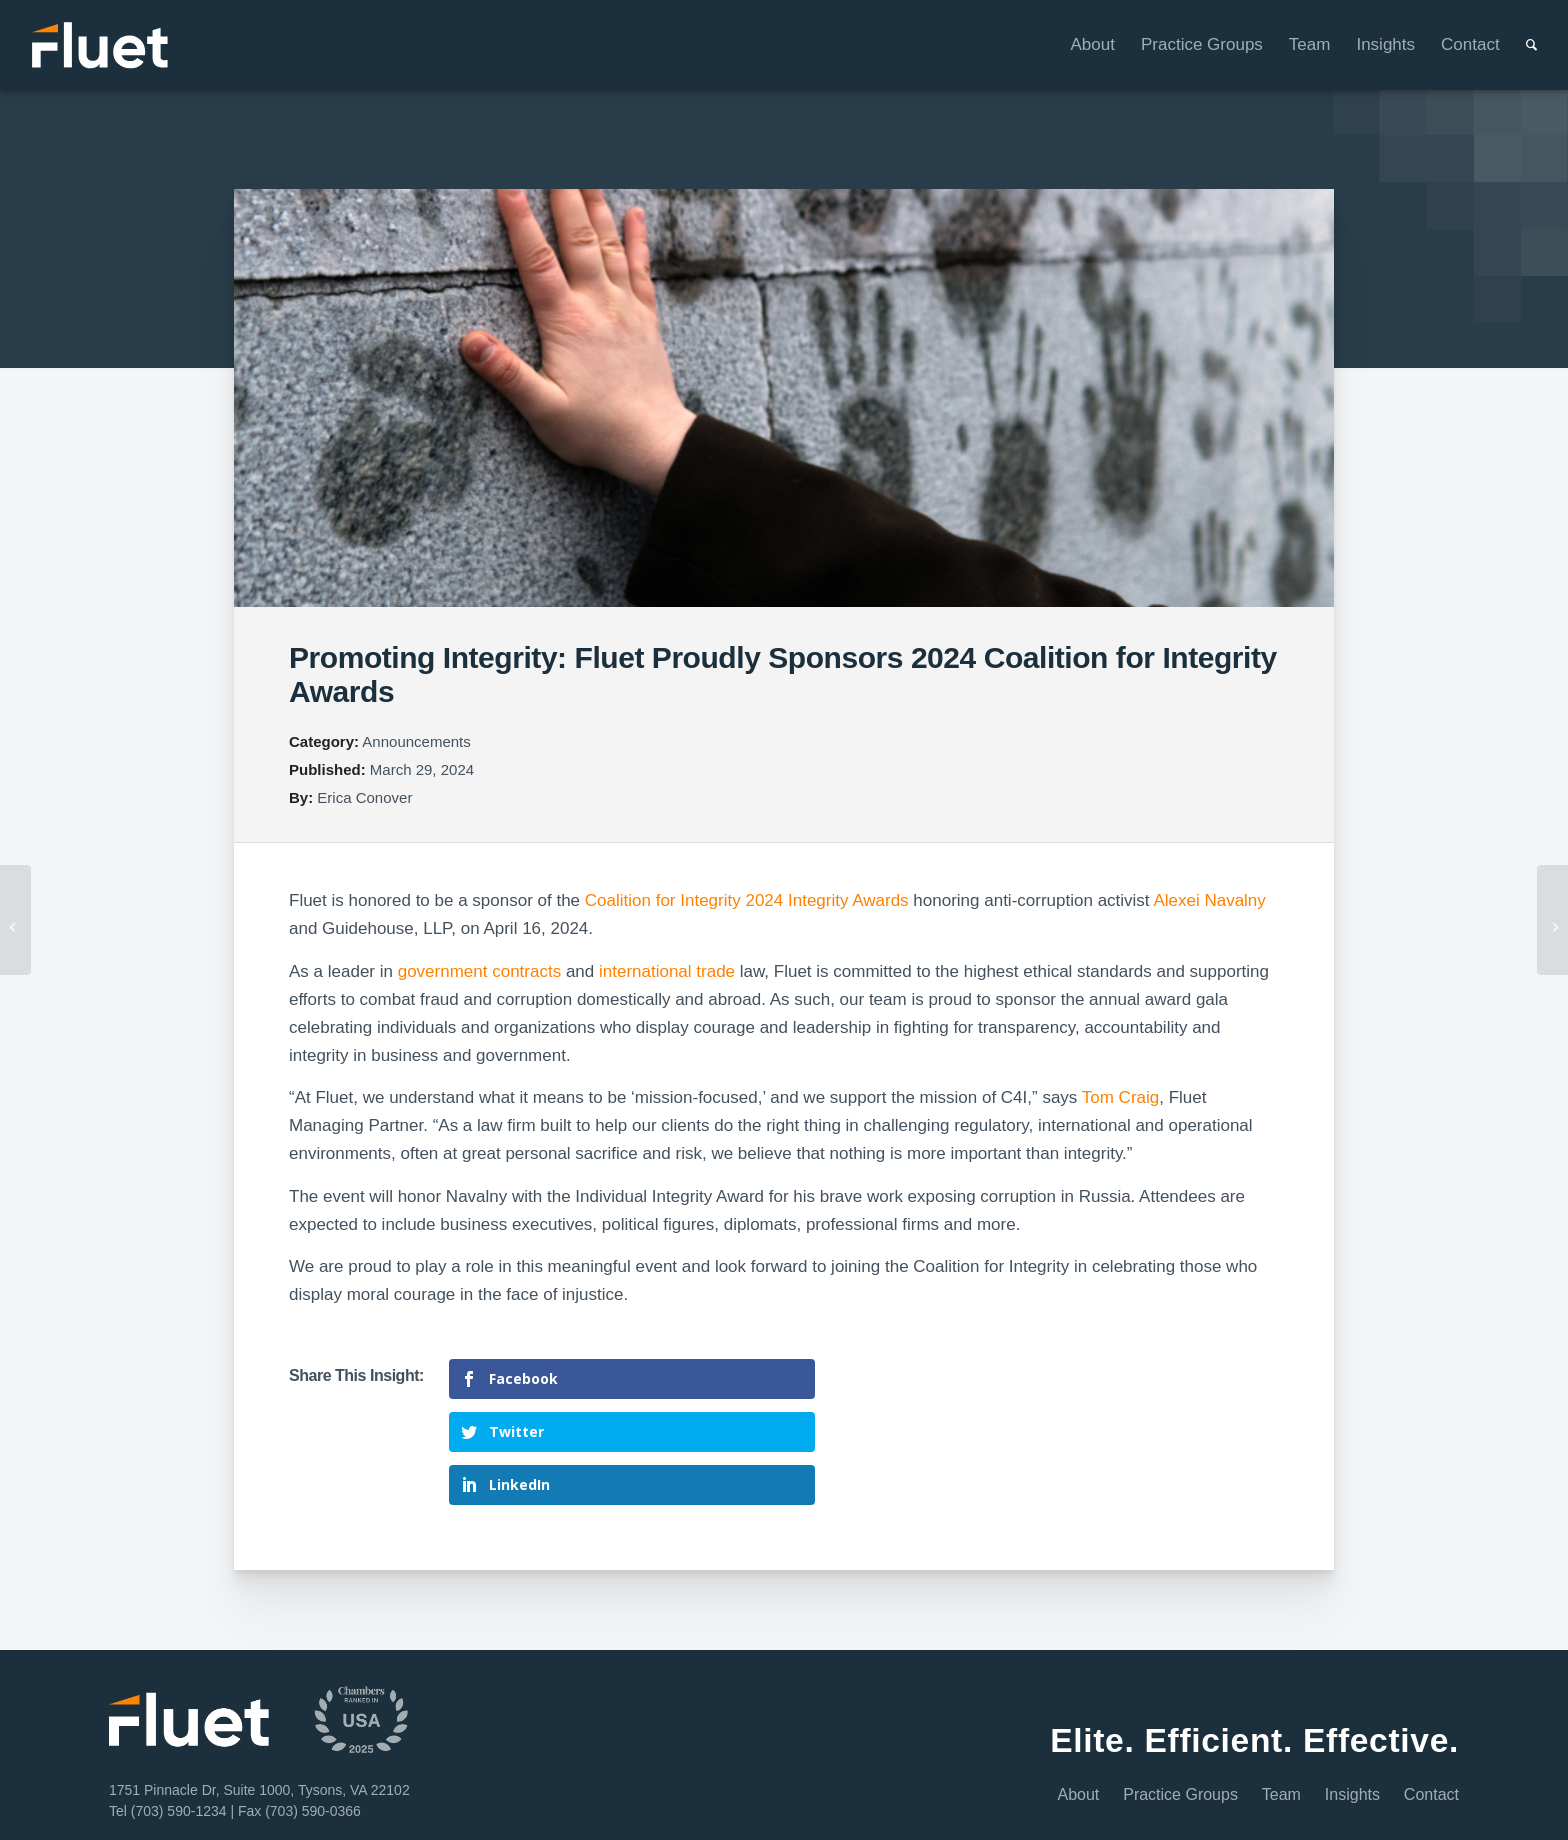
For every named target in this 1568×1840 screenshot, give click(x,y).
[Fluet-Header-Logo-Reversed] (101, 45)
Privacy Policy (563, 1798)
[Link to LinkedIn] (1334, 1802)
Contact (1431, 1718)
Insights (1352, 1718)
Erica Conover (364, 797)
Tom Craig (1120, 1097)
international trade (667, 971)
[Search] (1518, 45)
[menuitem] (1080, 45)
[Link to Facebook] (1386, 1802)
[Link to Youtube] (1436, 1802)
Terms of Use (415, 1798)
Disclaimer (489, 1798)
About (1079, 1718)
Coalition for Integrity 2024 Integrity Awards (747, 900)
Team (1281, 1718)
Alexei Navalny (1209, 900)
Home (354, 1798)
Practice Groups (1180, 1718)
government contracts (479, 971)
